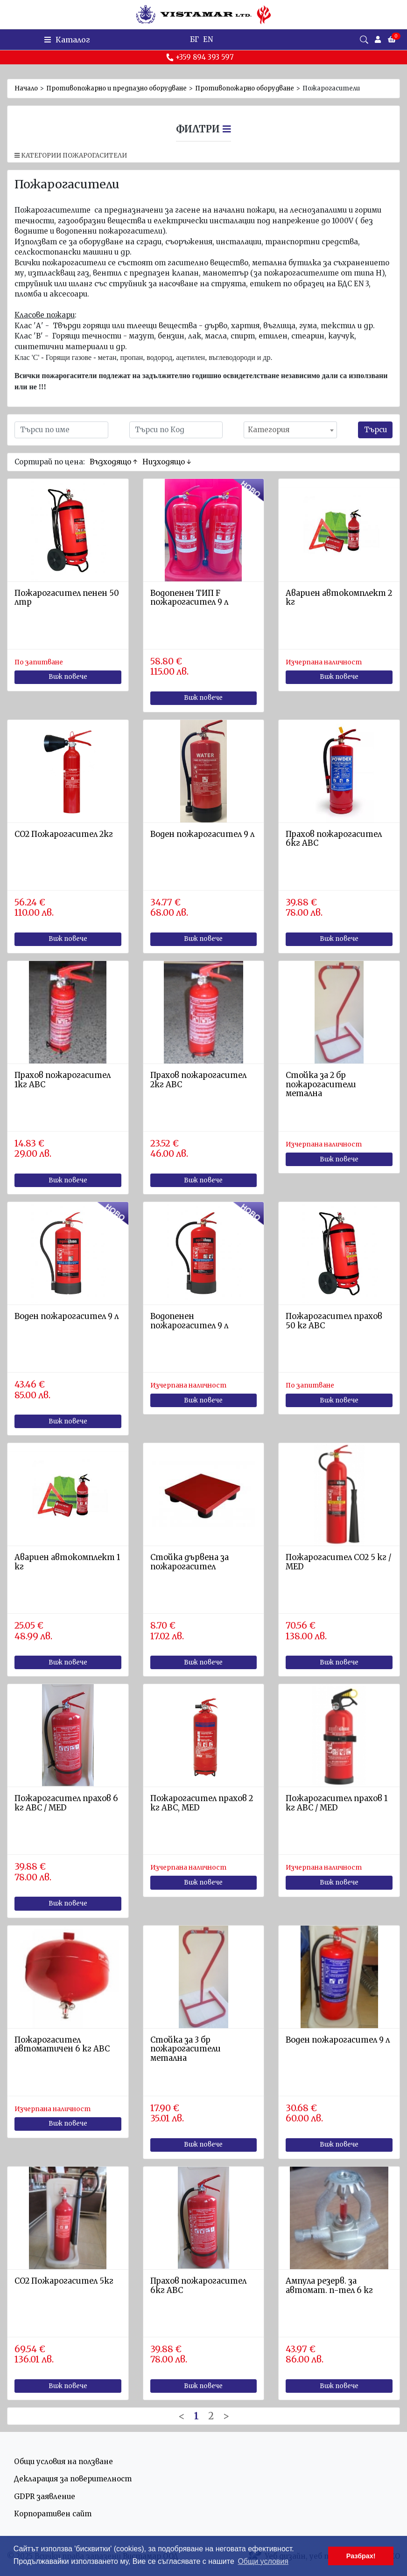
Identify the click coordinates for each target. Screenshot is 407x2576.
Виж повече (68, 677)
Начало (26, 88)
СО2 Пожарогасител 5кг (63, 2281)
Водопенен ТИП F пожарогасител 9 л (189, 598)
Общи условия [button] (263, 2561)
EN (208, 39)
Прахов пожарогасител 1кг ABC (62, 1080)
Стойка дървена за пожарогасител (189, 1562)
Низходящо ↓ (166, 461)
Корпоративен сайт (52, 2513)
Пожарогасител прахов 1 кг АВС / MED (336, 1803)
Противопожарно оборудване (244, 88)
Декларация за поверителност (73, 2478)
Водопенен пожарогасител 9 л (189, 1321)
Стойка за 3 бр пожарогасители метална (185, 2049)
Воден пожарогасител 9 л (202, 834)
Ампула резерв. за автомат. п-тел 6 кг (329, 2285)
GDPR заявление (44, 2496)
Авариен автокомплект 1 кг (67, 1562)
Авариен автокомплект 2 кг (339, 598)
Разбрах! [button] (361, 2556)
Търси (375, 429)
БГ (194, 39)
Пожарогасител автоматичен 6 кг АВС (62, 2044)
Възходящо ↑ (114, 461)
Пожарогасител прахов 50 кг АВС (334, 1321)
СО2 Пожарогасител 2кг (63, 834)
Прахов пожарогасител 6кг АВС (334, 839)
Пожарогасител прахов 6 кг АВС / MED (66, 1803)
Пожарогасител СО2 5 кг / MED (338, 1562)
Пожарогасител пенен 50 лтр (66, 598)
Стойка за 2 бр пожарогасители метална (321, 1084)
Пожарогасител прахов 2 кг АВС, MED (201, 1803)
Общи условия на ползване (63, 2461)
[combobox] (290, 429)
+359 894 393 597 (200, 57)
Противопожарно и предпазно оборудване (116, 88)
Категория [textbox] (268, 429)
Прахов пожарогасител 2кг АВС (198, 1080)
